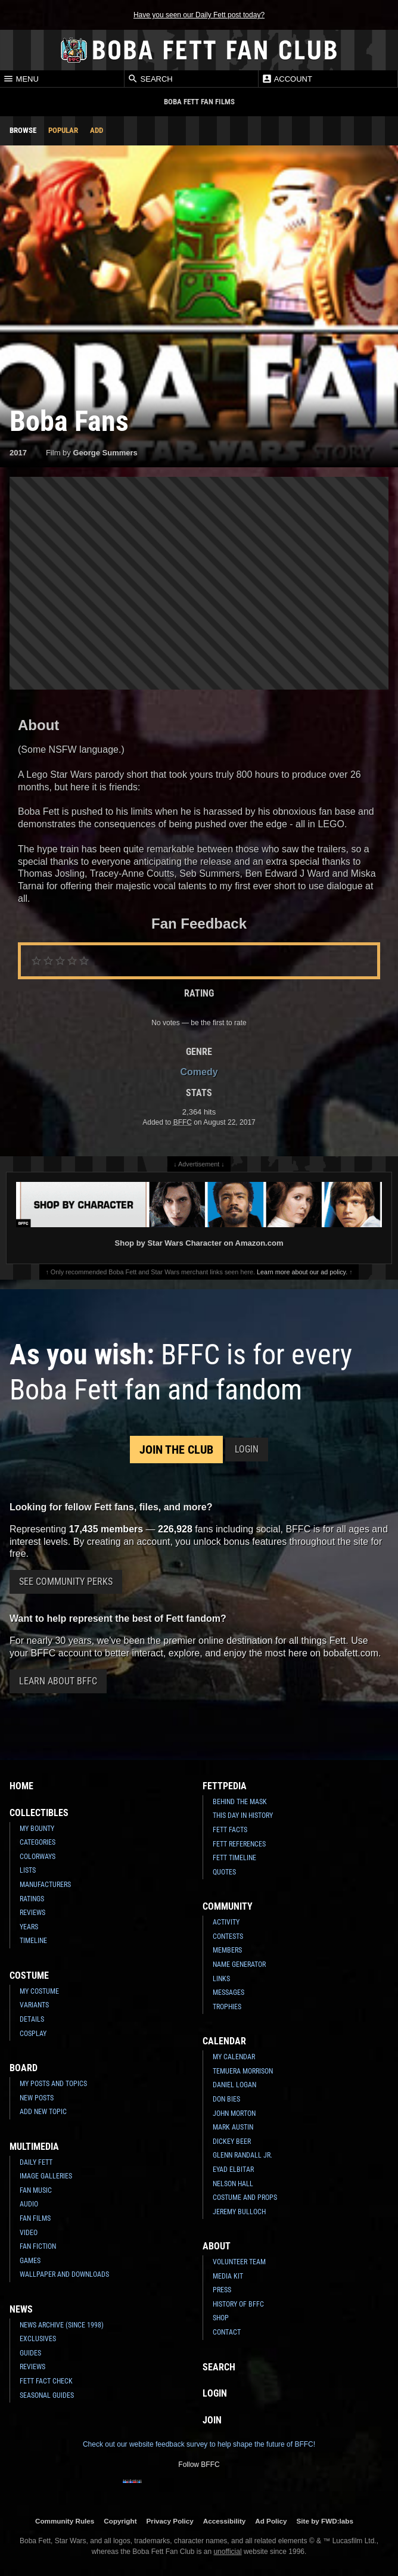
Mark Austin (233, 2127)
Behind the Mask (240, 1802)
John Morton (234, 2113)
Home (21, 1786)
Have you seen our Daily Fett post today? (199, 15)
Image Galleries (46, 2176)
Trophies (227, 2007)
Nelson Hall (233, 2184)
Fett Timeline (234, 1858)
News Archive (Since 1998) (62, 2325)
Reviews (32, 1912)
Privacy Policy (170, 2521)
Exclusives (38, 2339)
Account (287, 78)
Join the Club (176, 1449)
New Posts (37, 2098)
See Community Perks (66, 1581)
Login (247, 1449)
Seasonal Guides (47, 2395)
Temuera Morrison (243, 2071)
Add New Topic (43, 2112)
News (21, 2309)
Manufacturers (45, 1884)
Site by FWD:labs (325, 2521)
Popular (63, 130)
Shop (221, 2318)
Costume (29, 1975)
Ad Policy (271, 2521)
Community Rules (64, 2521)
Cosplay (33, 2033)
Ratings (32, 1899)
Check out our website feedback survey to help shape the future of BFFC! (199, 2444)
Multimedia (34, 2146)
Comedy (198, 1072)
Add (96, 130)
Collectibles (39, 1812)
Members (227, 1950)
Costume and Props (245, 2197)
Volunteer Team (239, 2262)
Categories (37, 1842)
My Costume (39, 1991)
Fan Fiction (38, 2246)
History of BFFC (238, 2304)
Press (222, 2290)
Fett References (239, 1844)
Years (29, 1927)
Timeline (33, 1940)
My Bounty (37, 1828)
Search (150, 78)
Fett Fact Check (46, 2381)
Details (32, 2019)
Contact (227, 2332)
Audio (29, 2204)
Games (30, 2261)
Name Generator (239, 1964)
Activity (226, 1922)
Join (212, 2420)
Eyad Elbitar (233, 2169)
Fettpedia (225, 1786)
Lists (28, 1870)
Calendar (224, 2041)
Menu (21, 78)
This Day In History (243, 1815)
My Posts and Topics (53, 2084)
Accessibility (224, 2521)
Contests (228, 1936)
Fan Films (35, 2218)
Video (29, 2233)
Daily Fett (36, 2162)
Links (221, 1979)
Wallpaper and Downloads (64, 2274)
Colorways (37, 1856)
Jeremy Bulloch (239, 2212)
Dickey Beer (232, 2141)
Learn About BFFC (58, 1681)
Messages (228, 1992)
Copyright (120, 2521)
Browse (23, 130)
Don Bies (226, 2099)
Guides (30, 2353)
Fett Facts (230, 1830)
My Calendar (234, 2057)
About (217, 2246)
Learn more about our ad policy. (302, 1271)
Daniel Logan (234, 2085)
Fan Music (36, 2190)
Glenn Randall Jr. (242, 2155)
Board (24, 2068)
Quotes (224, 1872)
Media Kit (228, 2276)
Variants (34, 2005)
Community (228, 1906)
